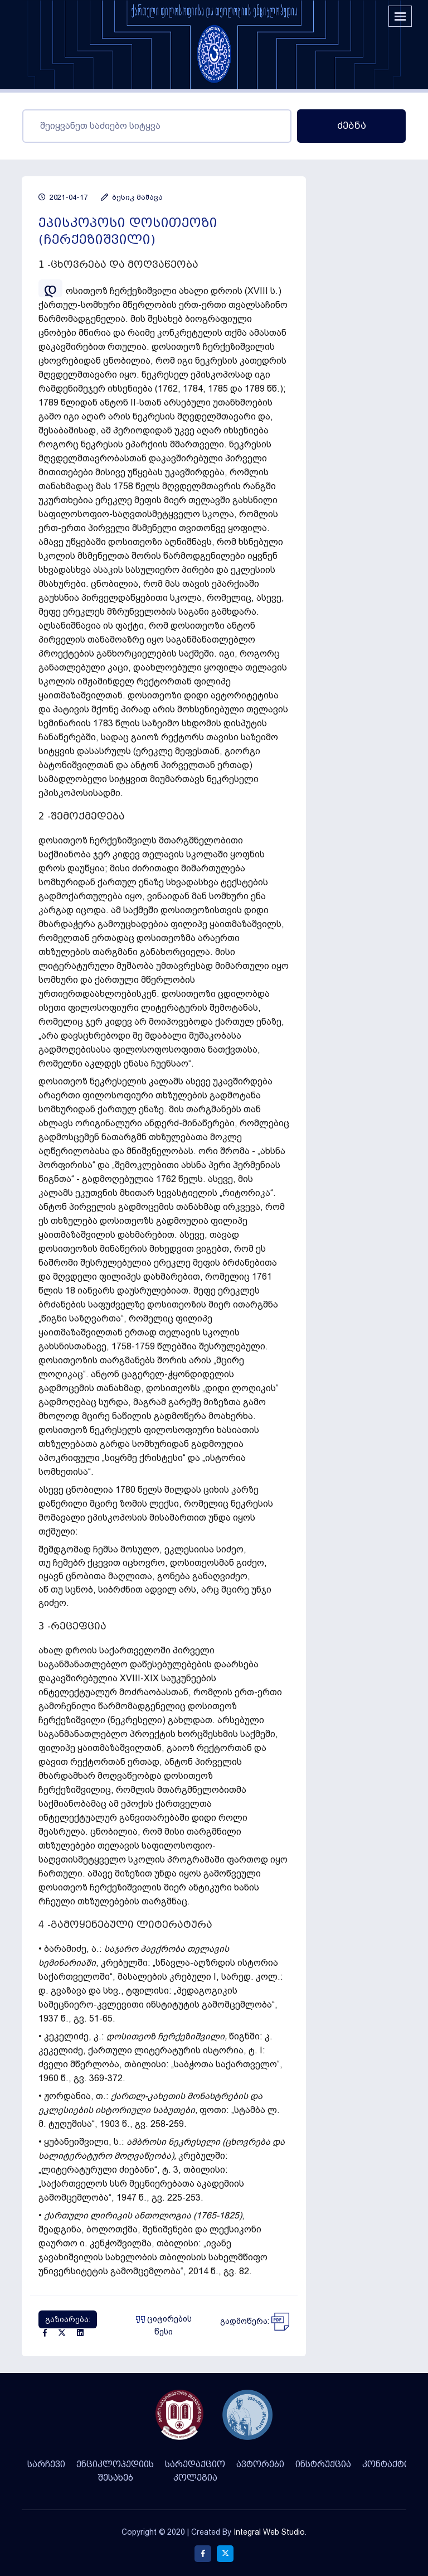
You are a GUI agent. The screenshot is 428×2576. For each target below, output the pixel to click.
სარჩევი (46, 2464)
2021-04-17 (62, 197)
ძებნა (351, 125)
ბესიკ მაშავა (132, 197)
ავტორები (260, 2464)
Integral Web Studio (269, 2531)
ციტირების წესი (164, 2325)
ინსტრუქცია (323, 2464)
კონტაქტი (385, 2464)
